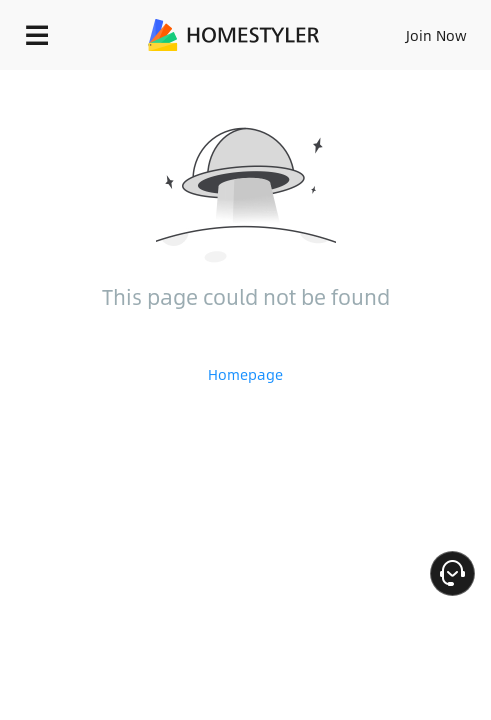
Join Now (436, 35)
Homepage (245, 374)
